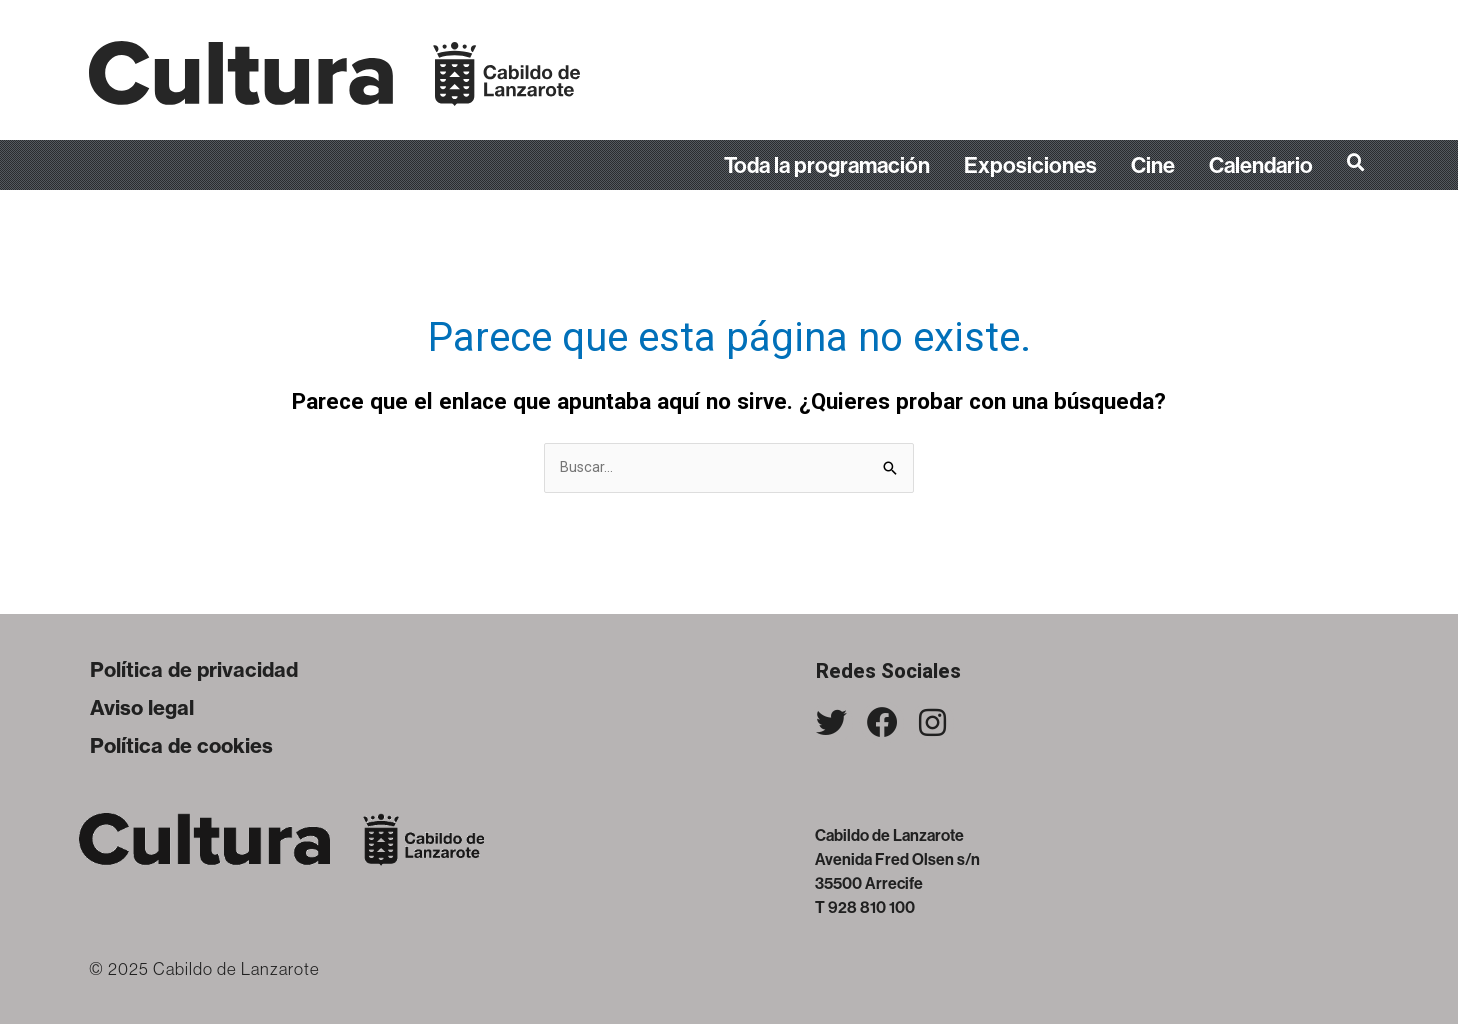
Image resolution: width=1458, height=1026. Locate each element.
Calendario (1261, 165)
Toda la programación (827, 165)
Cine (1153, 165)
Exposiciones (1030, 165)
